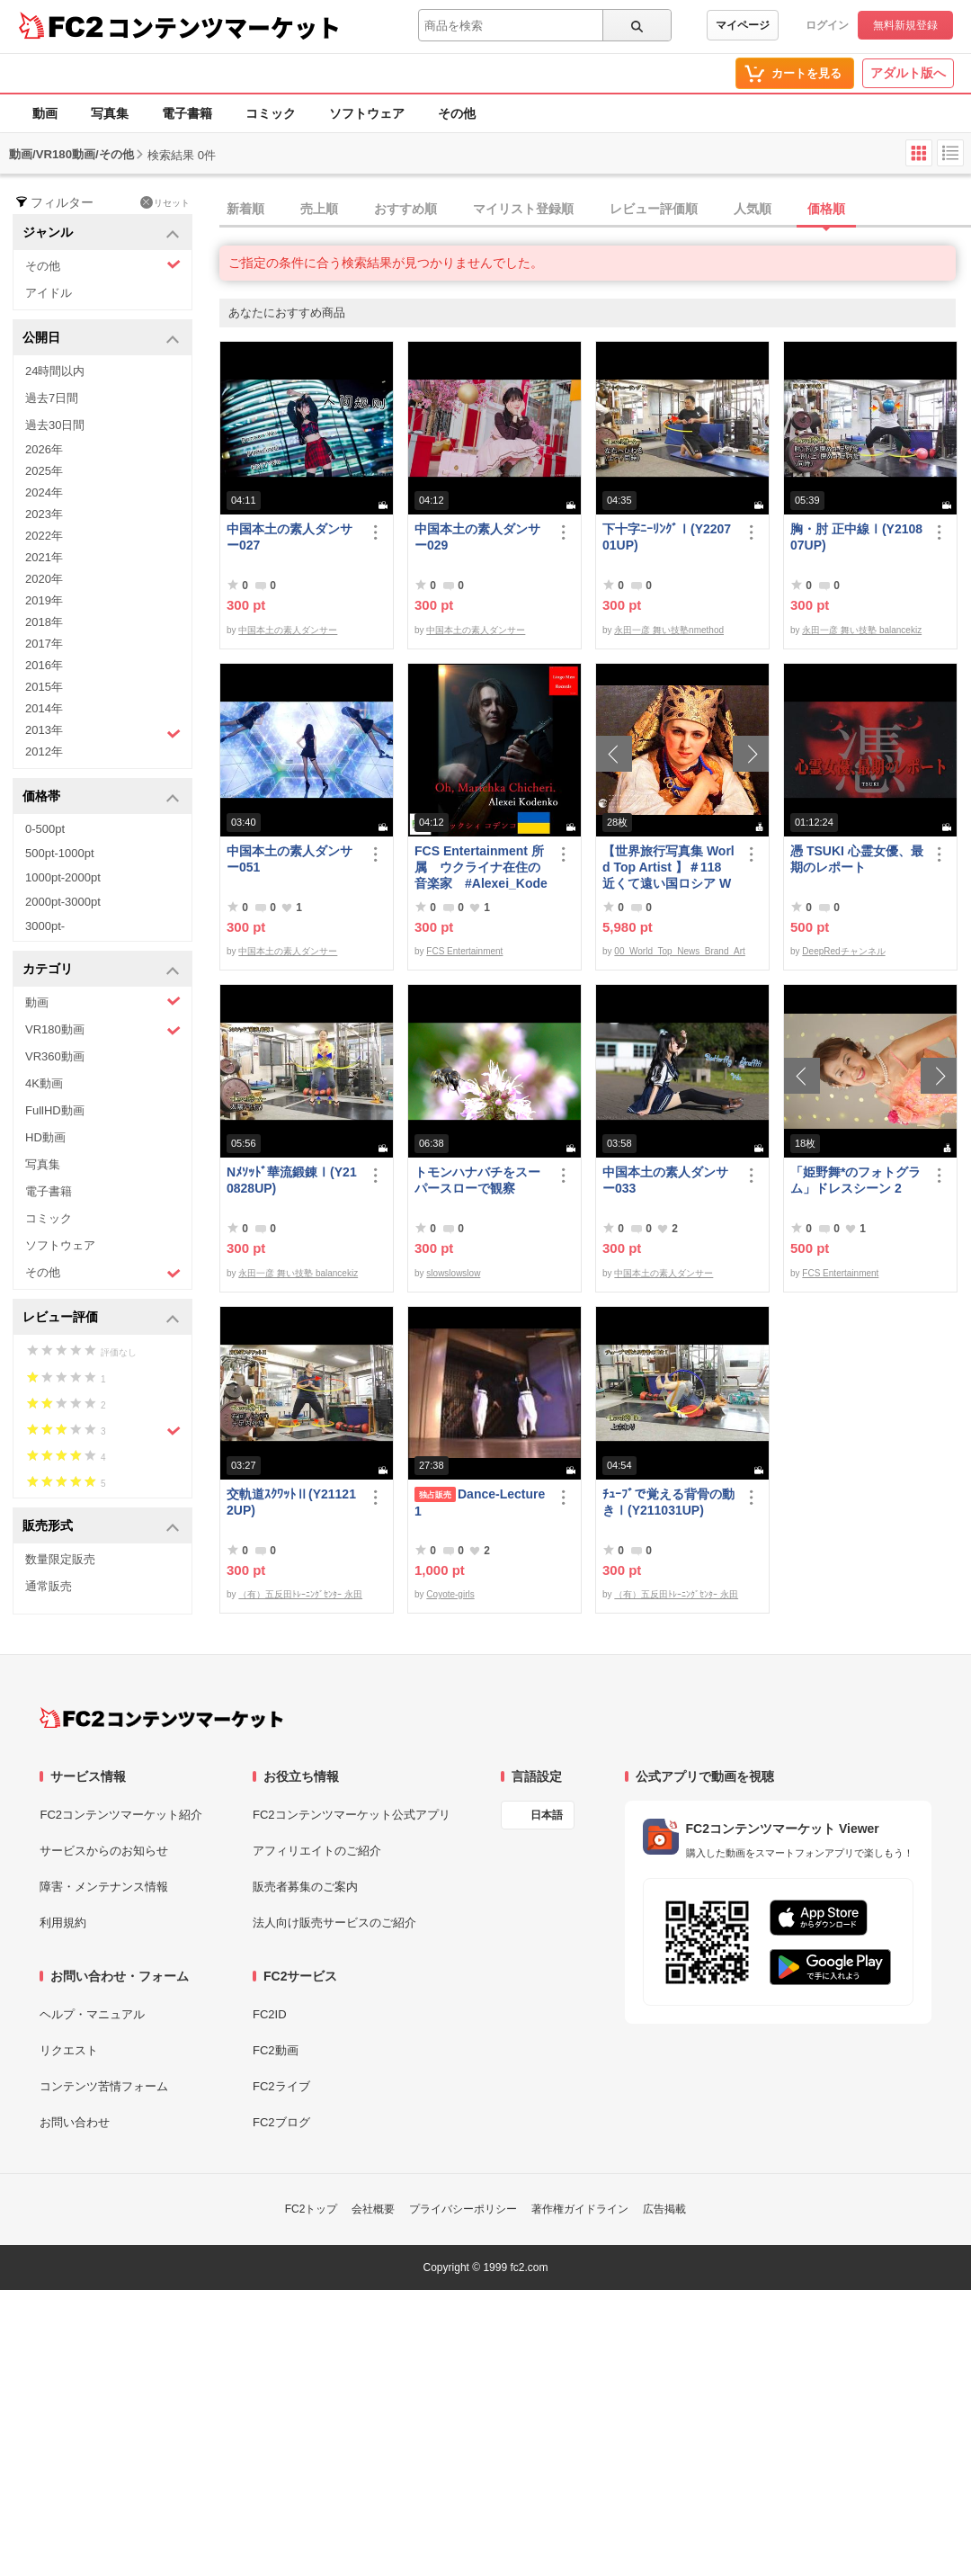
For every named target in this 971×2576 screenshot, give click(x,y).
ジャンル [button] (101, 233)
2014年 (44, 708)
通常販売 (48, 1586)
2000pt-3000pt (63, 901)
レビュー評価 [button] (101, 1318)
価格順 (826, 208)
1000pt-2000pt (63, 877)
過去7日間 (51, 398)
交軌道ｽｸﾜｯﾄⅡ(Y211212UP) (291, 1502)
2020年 (44, 579)
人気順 (752, 208)
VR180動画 (103, 1030)
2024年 (44, 492)
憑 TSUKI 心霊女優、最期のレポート (856, 859)
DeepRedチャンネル (843, 951)
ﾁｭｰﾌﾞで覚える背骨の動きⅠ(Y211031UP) (668, 1502)
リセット (165, 202)
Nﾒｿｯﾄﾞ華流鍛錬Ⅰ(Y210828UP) (292, 1180)
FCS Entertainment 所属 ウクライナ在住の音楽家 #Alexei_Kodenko (481, 867)
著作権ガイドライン (579, 2209)
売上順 (319, 208)
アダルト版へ (908, 73)
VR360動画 (55, 1056)
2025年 (44, 471)
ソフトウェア (367, 113)
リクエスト (69, 2050)
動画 (45, 113)
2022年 (44, 535)
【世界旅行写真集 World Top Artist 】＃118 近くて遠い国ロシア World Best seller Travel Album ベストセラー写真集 (668, 867)
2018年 (44, 622)
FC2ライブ (281, 2086)
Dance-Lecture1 (479, 1503)
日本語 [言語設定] (546, 1815)
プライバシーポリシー (463, 2209)
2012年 (44, 751)
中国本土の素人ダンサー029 (477, 537)
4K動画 (44, 1083)
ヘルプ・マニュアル (92, 2014)
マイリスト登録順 (523, 208)
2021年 (44, 557)
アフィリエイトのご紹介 (317, 1850)
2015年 (44, 686)
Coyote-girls (450, 1594)
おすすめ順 (405, 208)
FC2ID (270, 2014)
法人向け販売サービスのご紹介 (334, 1922)
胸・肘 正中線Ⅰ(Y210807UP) (856, 537)
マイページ (743, 25)
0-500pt (45, 829)
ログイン (827, 25)
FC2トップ (311, 2209)
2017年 (44, 643)
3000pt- (45, 926)
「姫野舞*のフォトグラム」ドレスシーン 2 (855, 1180)
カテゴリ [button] (101, 970)
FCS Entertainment (464, 951)
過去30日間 (55, 425)
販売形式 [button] (101, 1526)
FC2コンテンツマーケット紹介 (121, 1814)
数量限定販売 (60, 1559)
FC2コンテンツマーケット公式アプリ (351, 1814)
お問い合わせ (75, 2122)
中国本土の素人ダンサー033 (665, 1180)
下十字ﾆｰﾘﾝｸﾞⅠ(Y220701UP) (666, 537)
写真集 (110, 113)
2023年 (44, 514)
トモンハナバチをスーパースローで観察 (477, 1180)
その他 (457, 113)
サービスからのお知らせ (104, 1850)
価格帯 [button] (101, 797)
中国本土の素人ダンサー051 (289, 859)
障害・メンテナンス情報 (104, 1886)
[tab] (595, 210)
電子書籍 (187, 113)
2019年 (44, 600)
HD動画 (45, 1137)
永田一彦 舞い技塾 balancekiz (862, 630)
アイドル (48, 293)
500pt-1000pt (59, 853)
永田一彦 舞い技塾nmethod (669, 630)
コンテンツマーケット (224, 27)
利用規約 (63, 1922)
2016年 (44, 665)
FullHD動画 (55, 1110)
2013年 (103, 732)
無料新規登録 (905, 25)
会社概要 (373, 2209)
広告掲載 (664, 2209)
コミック (270, 113)
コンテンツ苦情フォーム (104, 2086)
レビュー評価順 (654, 208)
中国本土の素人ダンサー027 (289, 537)
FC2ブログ (281, 2122)
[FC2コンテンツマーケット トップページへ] (161, 1718)
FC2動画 (275, 2050)
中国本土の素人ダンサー (287, 630)
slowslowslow (453, 1273)
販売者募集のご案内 (305, 1886)
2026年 (44, 449)
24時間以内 (55, 371)
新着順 (245, 208)
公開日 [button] (101, 338)
